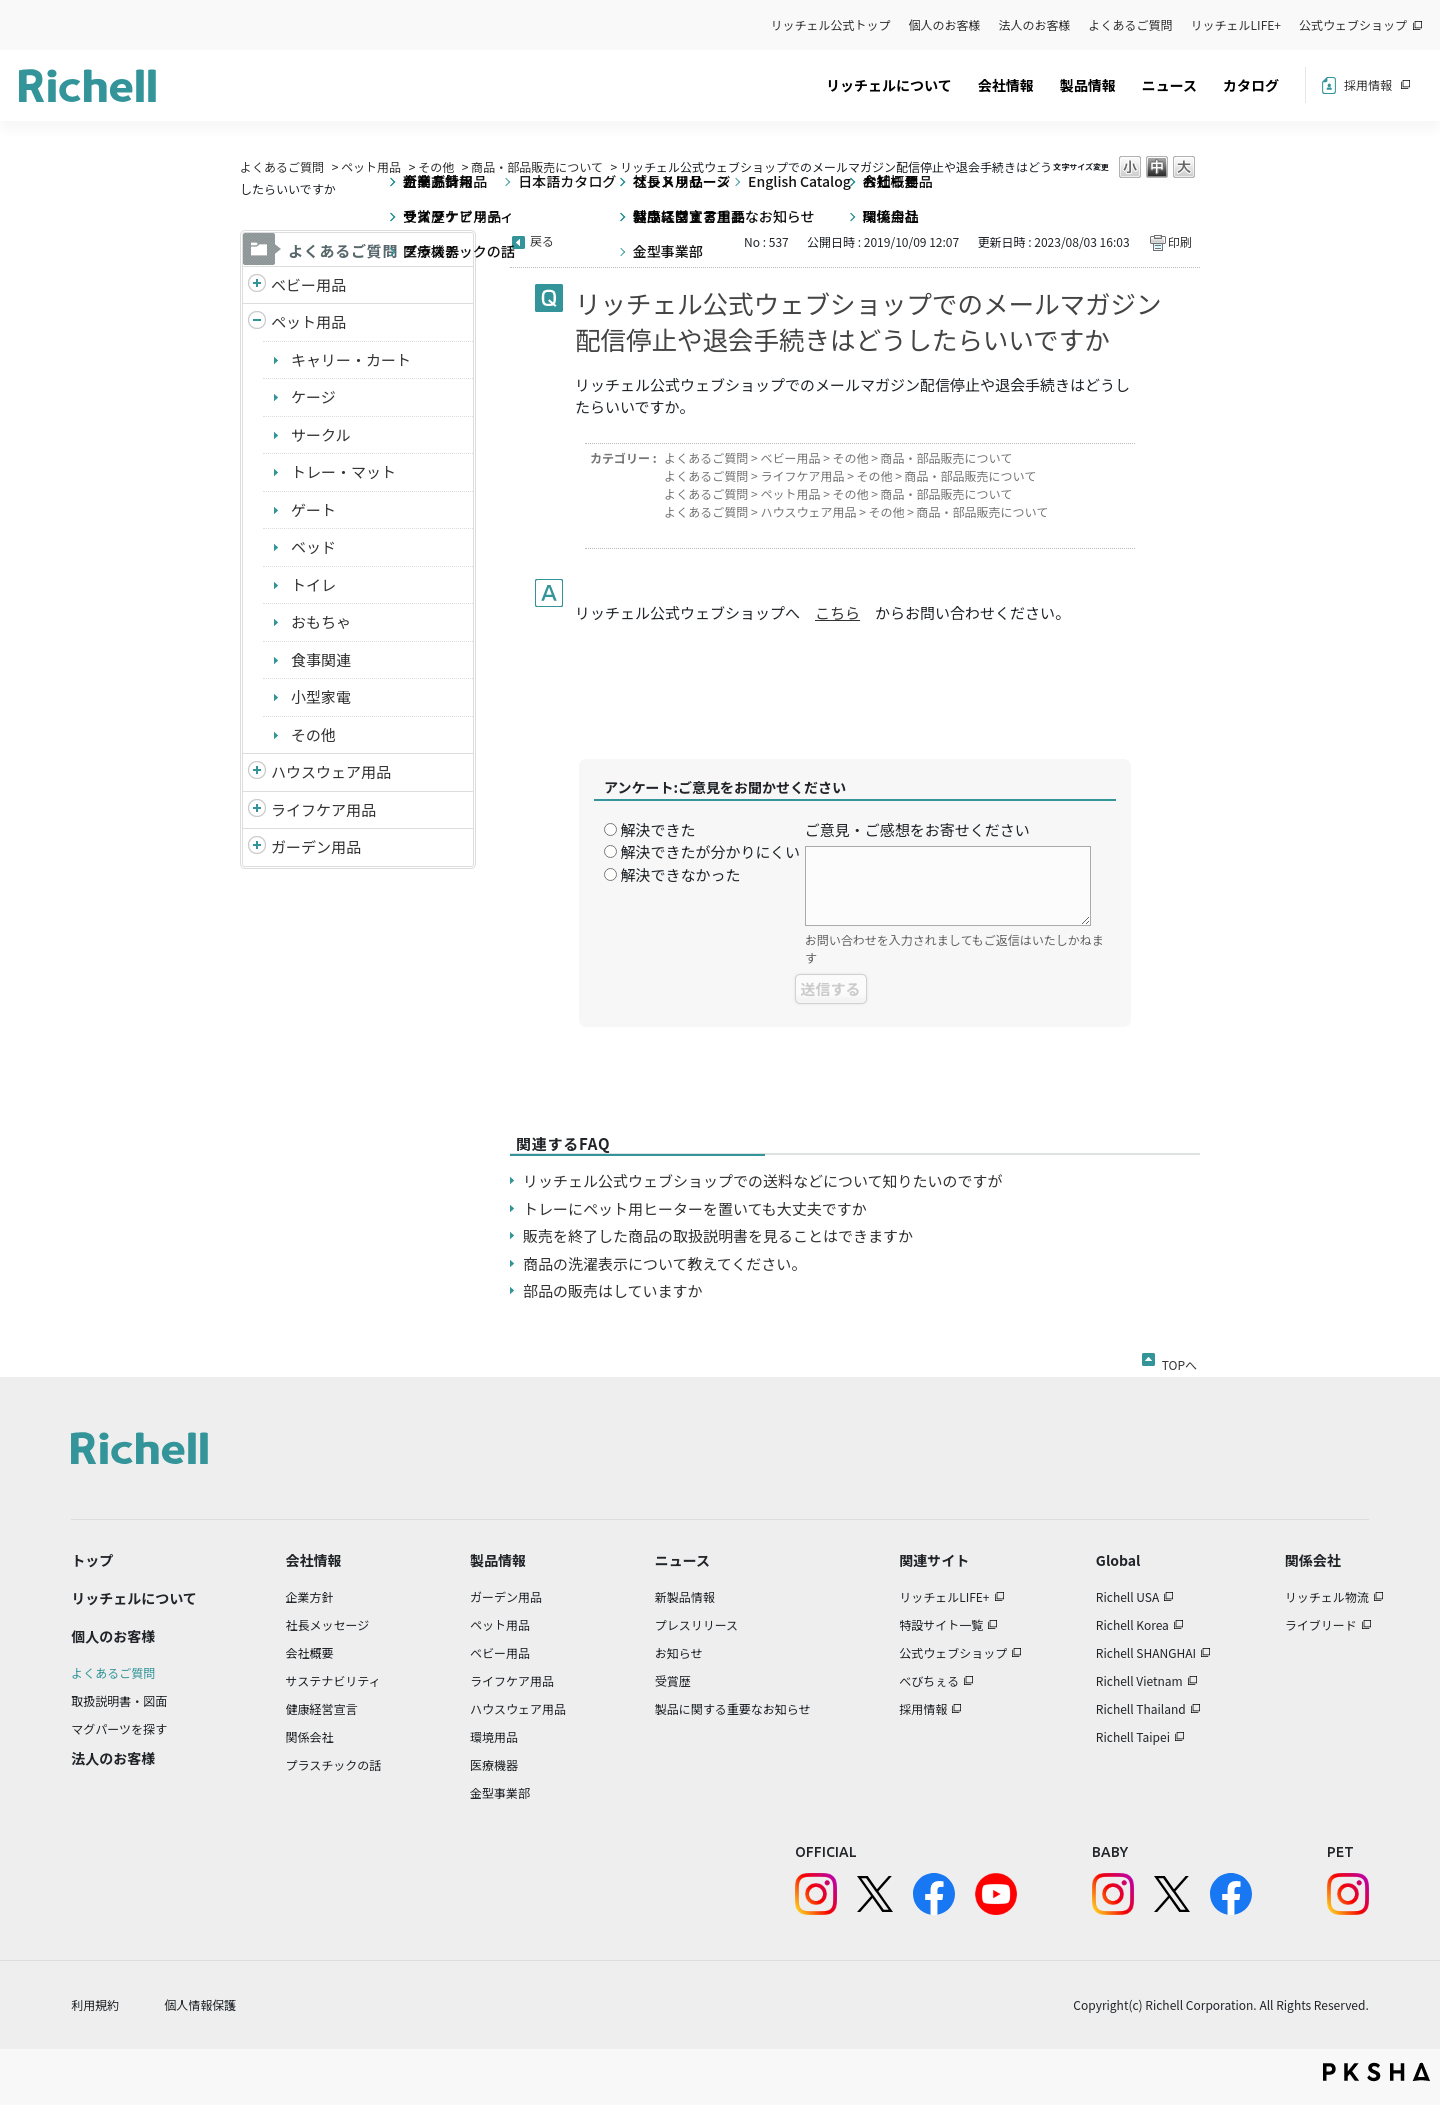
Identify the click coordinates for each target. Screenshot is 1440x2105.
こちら (837, 612)
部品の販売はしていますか (613, 1290)
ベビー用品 (308, 284)
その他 (436, 166)
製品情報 (1088, 85)
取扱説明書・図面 (119, 1700)
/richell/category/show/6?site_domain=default (257, 810)
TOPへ (1179, 1361)
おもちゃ (321, 621)
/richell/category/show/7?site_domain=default (257, 772)
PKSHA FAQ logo (1376, 2072)
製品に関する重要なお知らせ (733, 1708)
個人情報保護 (200, 2004)
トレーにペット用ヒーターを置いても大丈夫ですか (695, 1208)
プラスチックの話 (334, 1764)
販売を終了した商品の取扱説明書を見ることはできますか (718, 1235)
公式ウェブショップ (1353, 24)
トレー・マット (343, 471)
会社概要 (310, 1652)
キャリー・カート (351, 359)
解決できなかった (680, 874)
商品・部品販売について (537, 166)
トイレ (313, 584)
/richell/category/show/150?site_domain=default (257, 847)
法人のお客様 (1035, 24)
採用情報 (1368, 84)
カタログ (1251, 85)
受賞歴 (673, 1680)
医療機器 (494, 1764)
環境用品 (494, 1736)
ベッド (313, 546)
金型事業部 (500, 1792)
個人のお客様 (945, 24)
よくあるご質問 (1131, 24)
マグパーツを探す (119, 1728)
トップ (92, 1560)
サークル (321, 434)
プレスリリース (696, 1624)
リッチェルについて (889, 85)
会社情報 (1006, 85)
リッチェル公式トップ (831, 24)
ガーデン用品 (316, 846)
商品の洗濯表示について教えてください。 (664, 1263)
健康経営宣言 (322, 1708)
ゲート (313, 509)
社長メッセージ (328, 1624)
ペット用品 (371, 166)
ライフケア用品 (323, 809)
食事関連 (321, 659)
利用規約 (95, 2004)
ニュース (1169, 85)
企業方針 (310, 1596)
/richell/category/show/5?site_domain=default (257, 285)
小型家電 (321, 696)
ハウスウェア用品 (331, 771)
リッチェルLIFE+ (1236, 24)
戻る (542, 240)
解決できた (657, 829)
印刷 (1180, 241)
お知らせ (679, 1652)
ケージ (313, 396)
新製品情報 (685, 1596)
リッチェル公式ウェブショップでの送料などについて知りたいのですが (763, 1180)
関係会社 (310, 1736)
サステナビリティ (333, 1680)
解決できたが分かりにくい (710, 851)
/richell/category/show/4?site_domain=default (257, 322)
